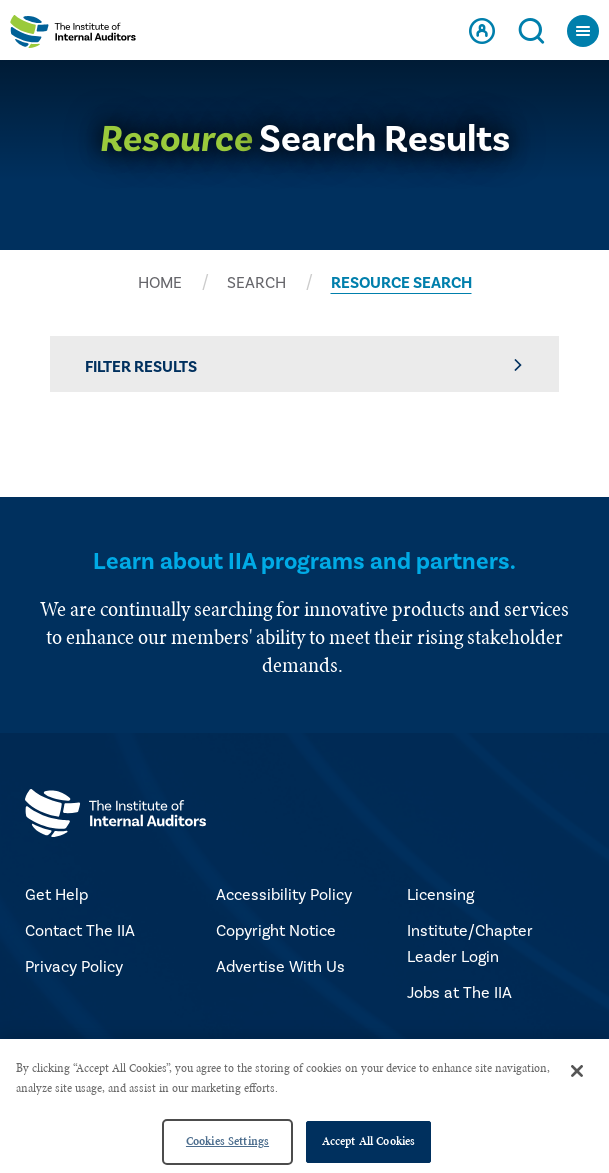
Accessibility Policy (284, 895)
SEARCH (256, 283)
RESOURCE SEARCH (401, 283)
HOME (160, 283)
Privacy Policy (74, 967)
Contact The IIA (80, 931)
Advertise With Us (280, 967)
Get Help (56, 895)
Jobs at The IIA (459, 993)
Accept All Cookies (368, 1141)
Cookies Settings (227, 1141)
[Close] (577, 1071)
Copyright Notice (276, 931)
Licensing (440, 895)
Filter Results (304, 366)
